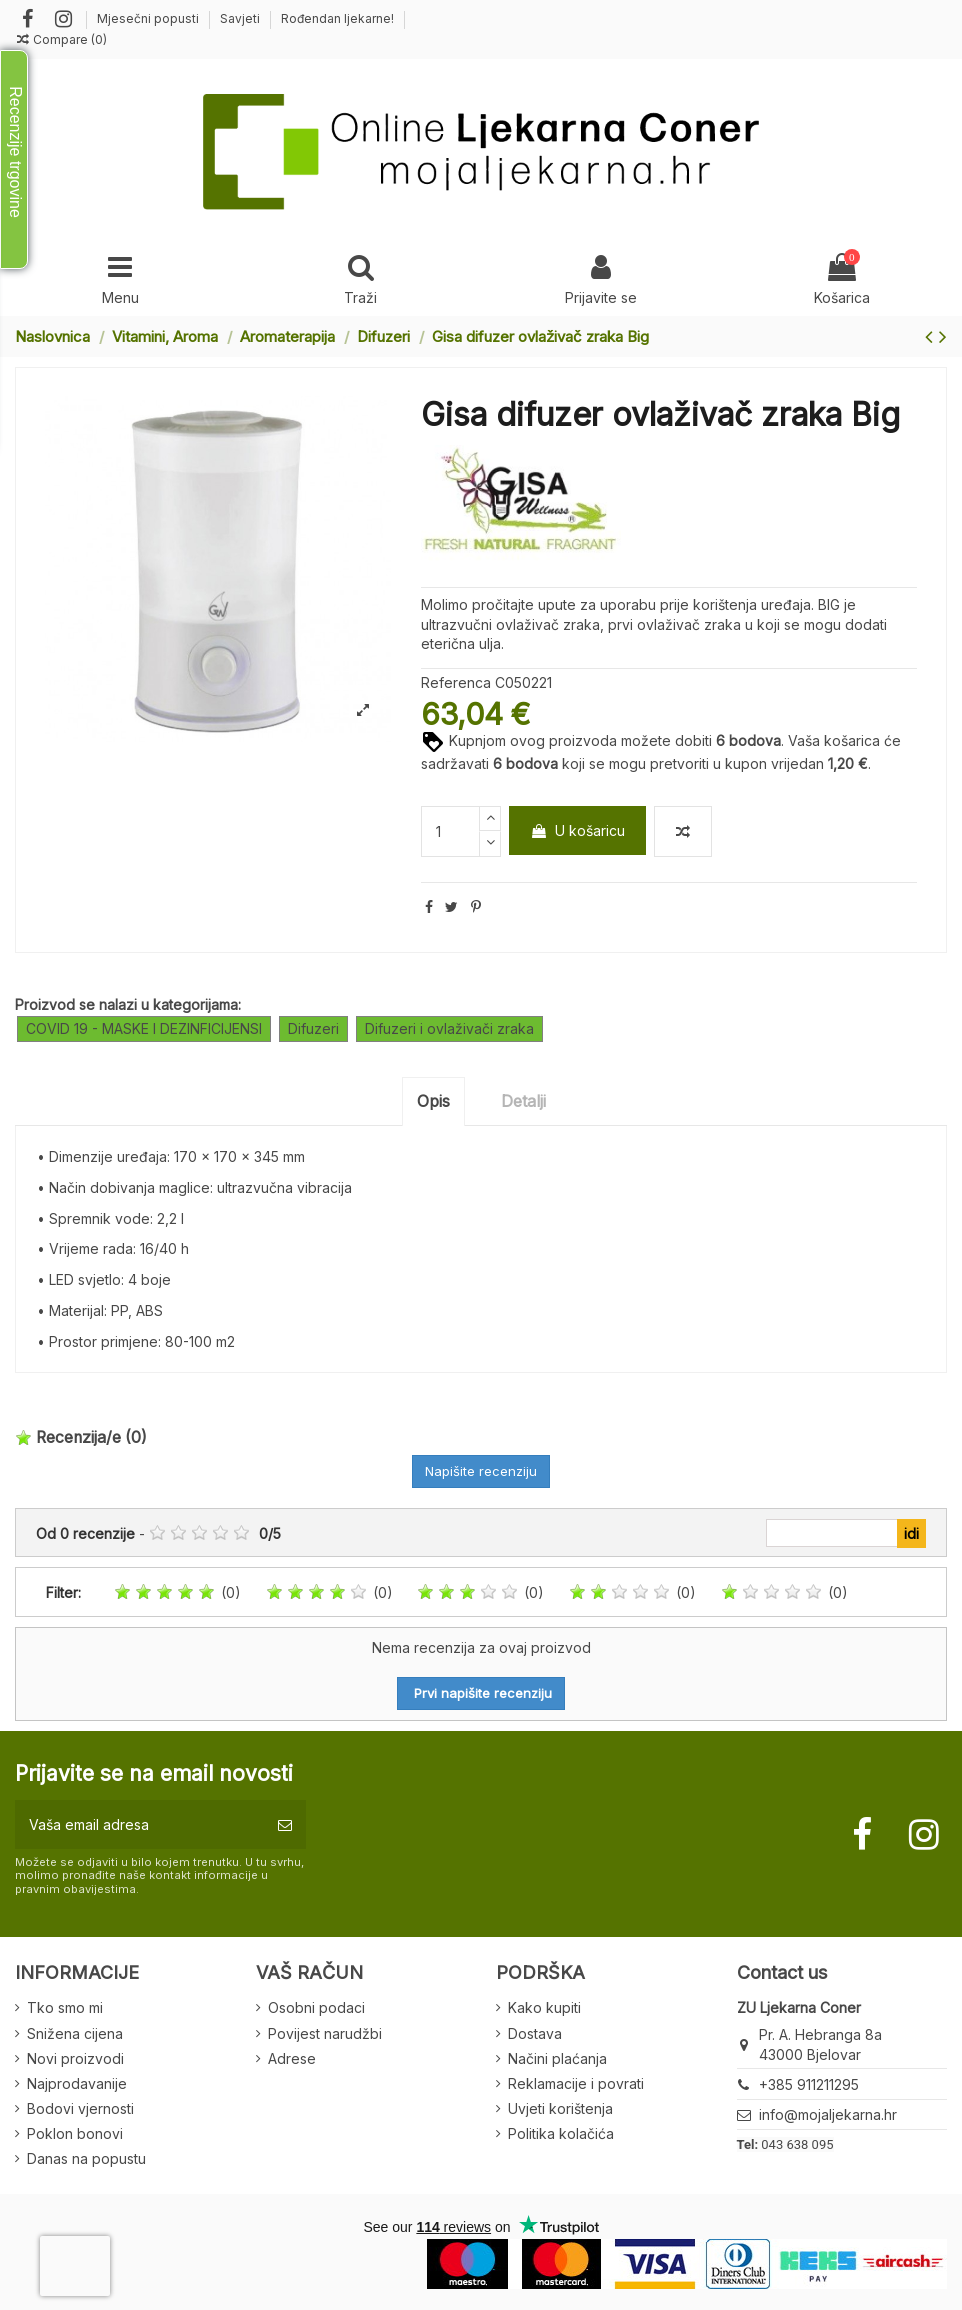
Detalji (523, 1101)
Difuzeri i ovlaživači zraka (449, 1028)
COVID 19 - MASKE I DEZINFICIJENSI (144, 1028)
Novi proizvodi (75, 2058)
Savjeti (241, 18)
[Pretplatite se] (285, 1824)
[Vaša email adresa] (139, 1824)
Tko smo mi (65, 2007)
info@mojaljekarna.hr (828, 2114)
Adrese (292, 2058)
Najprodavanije (77, 2083)
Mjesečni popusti (149, 18)
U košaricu (577, 830)
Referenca (456, 682)
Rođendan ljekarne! (337, 18)
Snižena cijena (75, 2033)
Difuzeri (313, 1028)
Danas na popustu (86, 2158)
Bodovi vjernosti (80, 2108)
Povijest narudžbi (325, 2033)
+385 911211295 (809, 2084)
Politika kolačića (561, 2133)
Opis (433, 1101)
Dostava (535, 2033)
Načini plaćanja (557, 2058)
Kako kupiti (544, 2007)
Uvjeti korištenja (560, 2108)
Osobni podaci (316, 2007)
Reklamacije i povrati (576, 2083)
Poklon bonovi (75, 2133)
